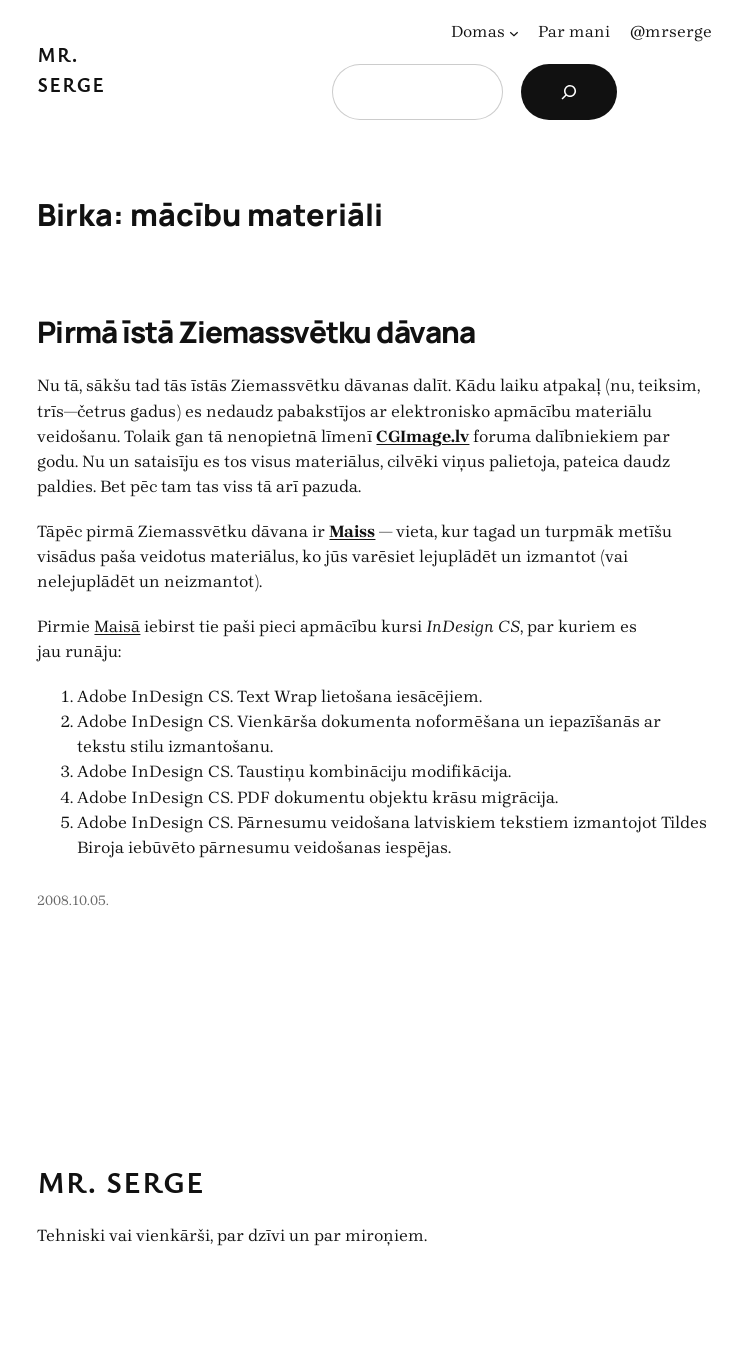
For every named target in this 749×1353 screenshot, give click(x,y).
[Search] (569, 92)
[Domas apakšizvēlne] (514, 32)
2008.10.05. (73, 900)
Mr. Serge (121, 1182)
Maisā (117, 626)
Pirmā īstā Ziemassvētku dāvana (255, 331)
